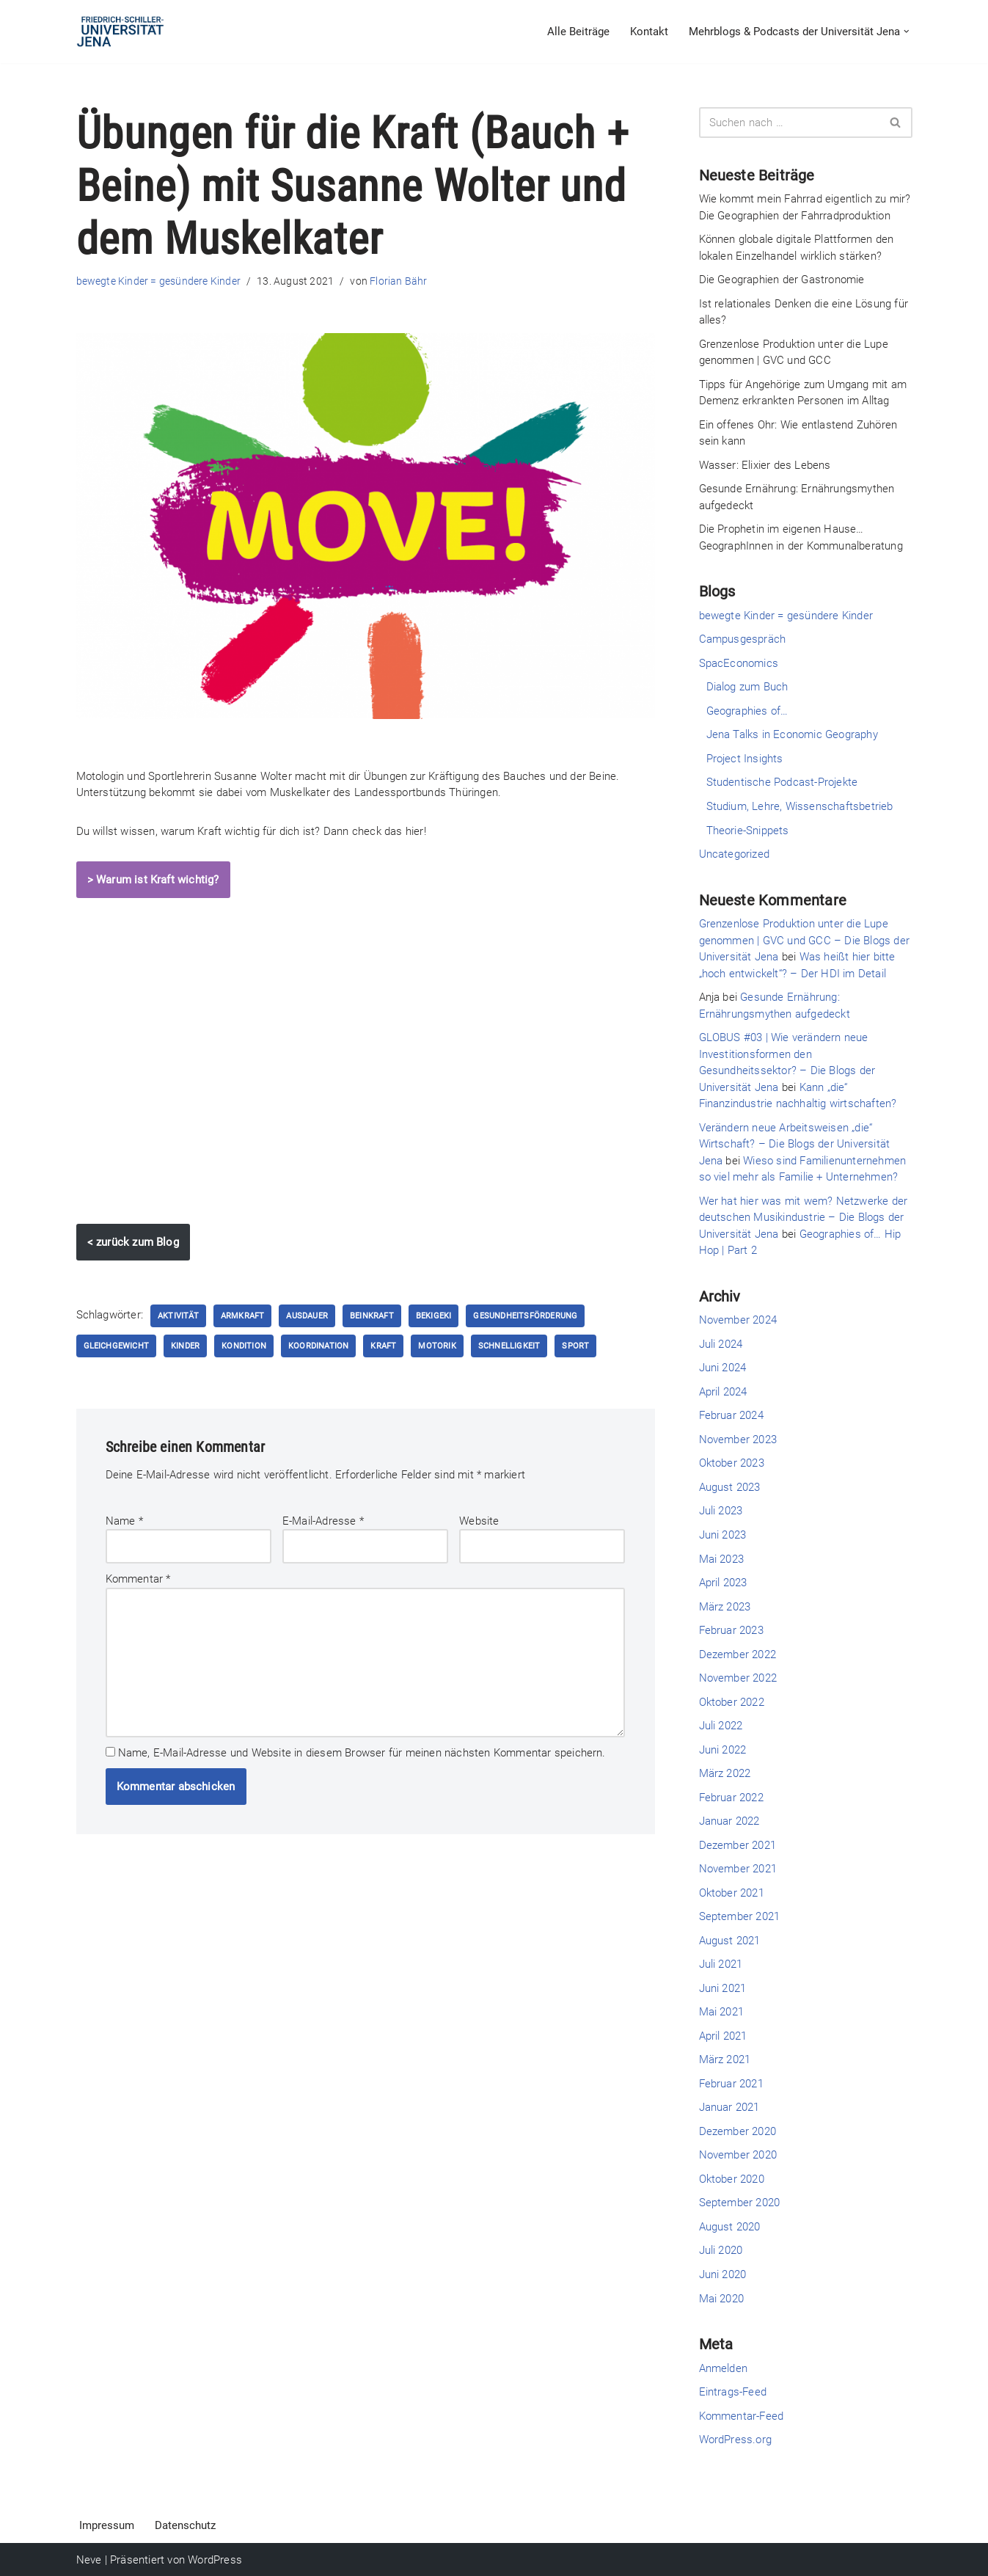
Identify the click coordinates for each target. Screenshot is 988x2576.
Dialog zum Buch (747, 686)
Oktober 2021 (731, 1892)
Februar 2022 (731, 1796)
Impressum (106, 2524)
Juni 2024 (723, 1367)
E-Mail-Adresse (323, 1521)
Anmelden (723, 2367)
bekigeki (434, 1316)
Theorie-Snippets (747, 829)
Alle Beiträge (578, 31)
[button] (907, 31)
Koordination (318, 1346)
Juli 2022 (721, 1725)
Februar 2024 (731, 1415)
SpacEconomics (739, 663)
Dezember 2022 (738, 1653)
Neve (89, 2559)
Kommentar (138, 1579)
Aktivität (178, 1316)
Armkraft (243, 1316)
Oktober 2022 (731, 1701)
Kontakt (649, 31)
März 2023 (725, 1606)
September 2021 (739, 1915)
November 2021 (738, 1868)
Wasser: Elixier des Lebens (765, 465)
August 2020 (730, 2226)
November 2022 (738, 1677)
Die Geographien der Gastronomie (782, 279)
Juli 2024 (721, 1343)
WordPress (215, 2559)
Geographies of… (747, 711)
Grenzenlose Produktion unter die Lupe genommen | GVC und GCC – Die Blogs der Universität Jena (804, 940)
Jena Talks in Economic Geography (792, 734)
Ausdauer (308, 1316)
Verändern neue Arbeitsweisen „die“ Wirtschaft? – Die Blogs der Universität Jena (794, 1143)
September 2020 (739, 2201)
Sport (576, 1346)
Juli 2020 (721, 2249)
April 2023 (723, 1581)
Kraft (384, 1346)
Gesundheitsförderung (526, 1316)
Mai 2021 (721, 2011)
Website (479, 1521)
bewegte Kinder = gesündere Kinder (158, 281)
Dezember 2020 (738, 2130)
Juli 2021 (721, 1963)
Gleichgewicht (117, 1346)
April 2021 (723, 2035)
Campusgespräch (742, 639)
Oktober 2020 (731, 2178)
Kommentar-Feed (741, 2414)
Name (124, 1521)
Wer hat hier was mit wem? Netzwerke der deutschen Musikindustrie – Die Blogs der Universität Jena (803, 1217)
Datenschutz (185, 2524)
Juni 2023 (723, 1534)
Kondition (244, 1346)
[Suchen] (789, 122)
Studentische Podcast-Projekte (782, 782)
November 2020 (738, 2154)
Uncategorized (734, 854)
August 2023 (730, 1486)
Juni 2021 (723, 1987)
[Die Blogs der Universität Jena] (120, 31)
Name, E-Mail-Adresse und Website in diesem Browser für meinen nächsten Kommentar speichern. (362, 1752)
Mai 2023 (721, 1558)
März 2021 (725, 2058)
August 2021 (730, 1939)
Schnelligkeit (509, 1346)
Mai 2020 (721, 2297)
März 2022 (725, 1772)
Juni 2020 (723, 2273)
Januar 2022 (729, 1820)
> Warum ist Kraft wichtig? (153, 879)
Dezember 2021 (738, 1844)
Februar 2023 (731, 1629)
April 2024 (723, 1391)
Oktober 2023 (731, 1463)
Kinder (185, 1346)
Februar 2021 (731, 2083)
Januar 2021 (729, 2106)
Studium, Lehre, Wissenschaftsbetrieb (799, 806)
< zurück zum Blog (133, 1242)
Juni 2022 (723, 1749)
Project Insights (744, 758)
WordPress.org (735, 2438)
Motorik (437, 1346)
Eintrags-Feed (733, 2391)
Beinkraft (372, 1316)
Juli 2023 (721, 1510)
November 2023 (738, 1438)
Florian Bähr (398, 281)
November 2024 (738, 1320)
